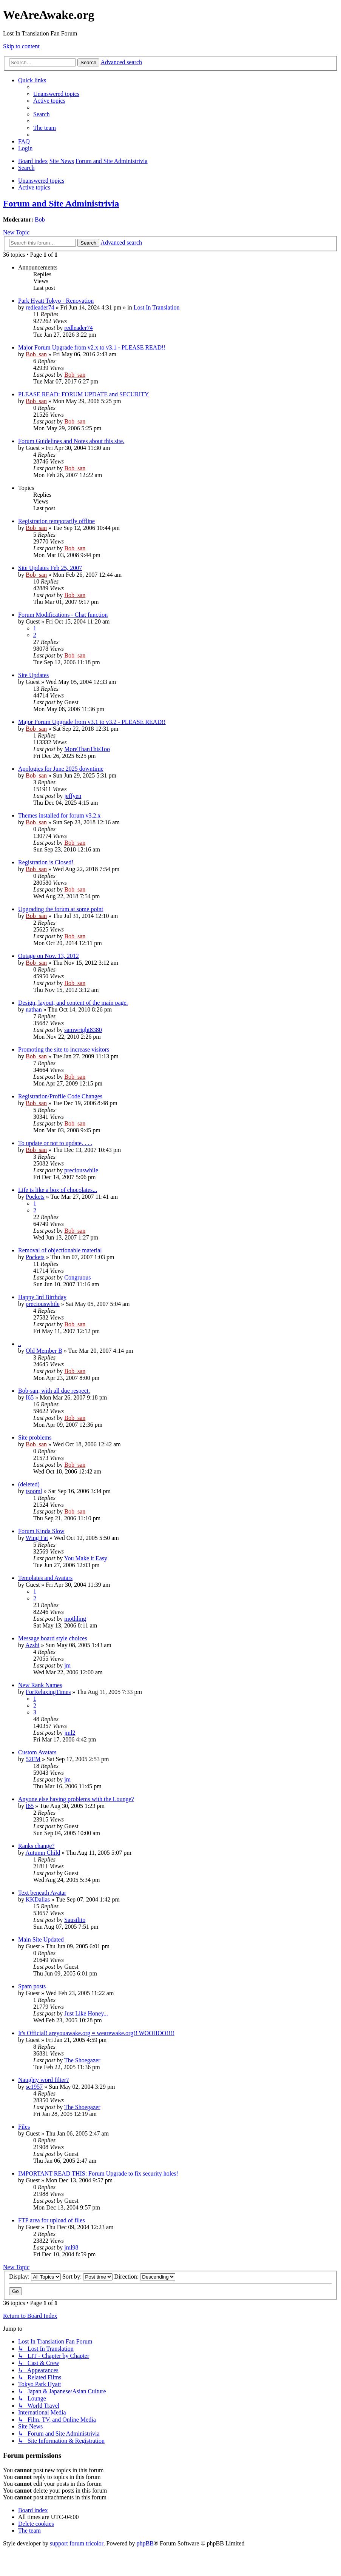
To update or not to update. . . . (55, 1143)
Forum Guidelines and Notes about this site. (71, 441)
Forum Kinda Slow (41, 1531)
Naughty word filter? (43, 2080)
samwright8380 (83, 1030)
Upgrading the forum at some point (60, 909)
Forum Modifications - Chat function (63, 614)
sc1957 (34, 2086)
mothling (75, 1618)
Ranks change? (36, 1846)
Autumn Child (42, 1852)
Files (24, 2126)
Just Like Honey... (86, 2013)
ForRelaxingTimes (48, 1692)
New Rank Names (40, 1685)
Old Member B (44, 1350)
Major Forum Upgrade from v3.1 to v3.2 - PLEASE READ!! (92, 722)
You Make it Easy (85, 1558)
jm (67, 1665)
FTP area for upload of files (51, 2220)
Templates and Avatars (45, 1578)
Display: (35, 2276)
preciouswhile (81, 1170)
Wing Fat (37, 1538)
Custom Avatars (37, 1752)
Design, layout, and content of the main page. (73, 1002)
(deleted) (29, 1484)
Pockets (35, 1196)
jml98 (71, 2247)
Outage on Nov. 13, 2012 (48, 956)
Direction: (144, 2276)
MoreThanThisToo (87, 749)
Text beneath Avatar (42, 1892)
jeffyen (72, 796)
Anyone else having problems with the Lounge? (76, 1799)
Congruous (77, 1277)
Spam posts (32, 1986)
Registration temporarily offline (56, 521)
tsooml (34, 1491)
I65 (30, 1397)
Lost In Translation (157, 307)
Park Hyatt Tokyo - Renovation (56, 300)
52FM (33, 1759)
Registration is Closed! (46, 862)
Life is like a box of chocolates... (57, 1190)
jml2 (69, 1732)
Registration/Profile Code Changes (60, 1096)
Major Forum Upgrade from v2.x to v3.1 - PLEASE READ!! (92, 347)
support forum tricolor (76, 2543)
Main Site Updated (41, 1939)
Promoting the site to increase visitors (63, 1049)
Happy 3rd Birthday (42, 1297)
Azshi (32, 1645)
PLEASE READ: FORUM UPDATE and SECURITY (83, 394)
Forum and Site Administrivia (61, 203)
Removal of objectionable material (60, 1250)
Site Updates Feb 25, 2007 (50, 568)
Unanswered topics (41, 180)
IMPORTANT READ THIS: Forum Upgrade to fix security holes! (98, 2173)
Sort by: (87, 2276)
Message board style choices (52, 1638)
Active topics (34, 187)
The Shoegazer (82, 2060)
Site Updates (33, 675)
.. (19, 1344)
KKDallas (38, 1899)
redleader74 (40, 307)
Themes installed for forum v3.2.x (59, 815)
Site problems (34, 1437)
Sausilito (74, 1920)
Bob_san (36, 354)
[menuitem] (56, 94)
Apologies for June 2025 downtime (60, 768)
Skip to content (21, 46)
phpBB (145, 2543)
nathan (34, 1009)
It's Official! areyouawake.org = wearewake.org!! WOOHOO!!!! (96, 2033)
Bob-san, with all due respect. (54, 1390)
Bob (40, 219)
